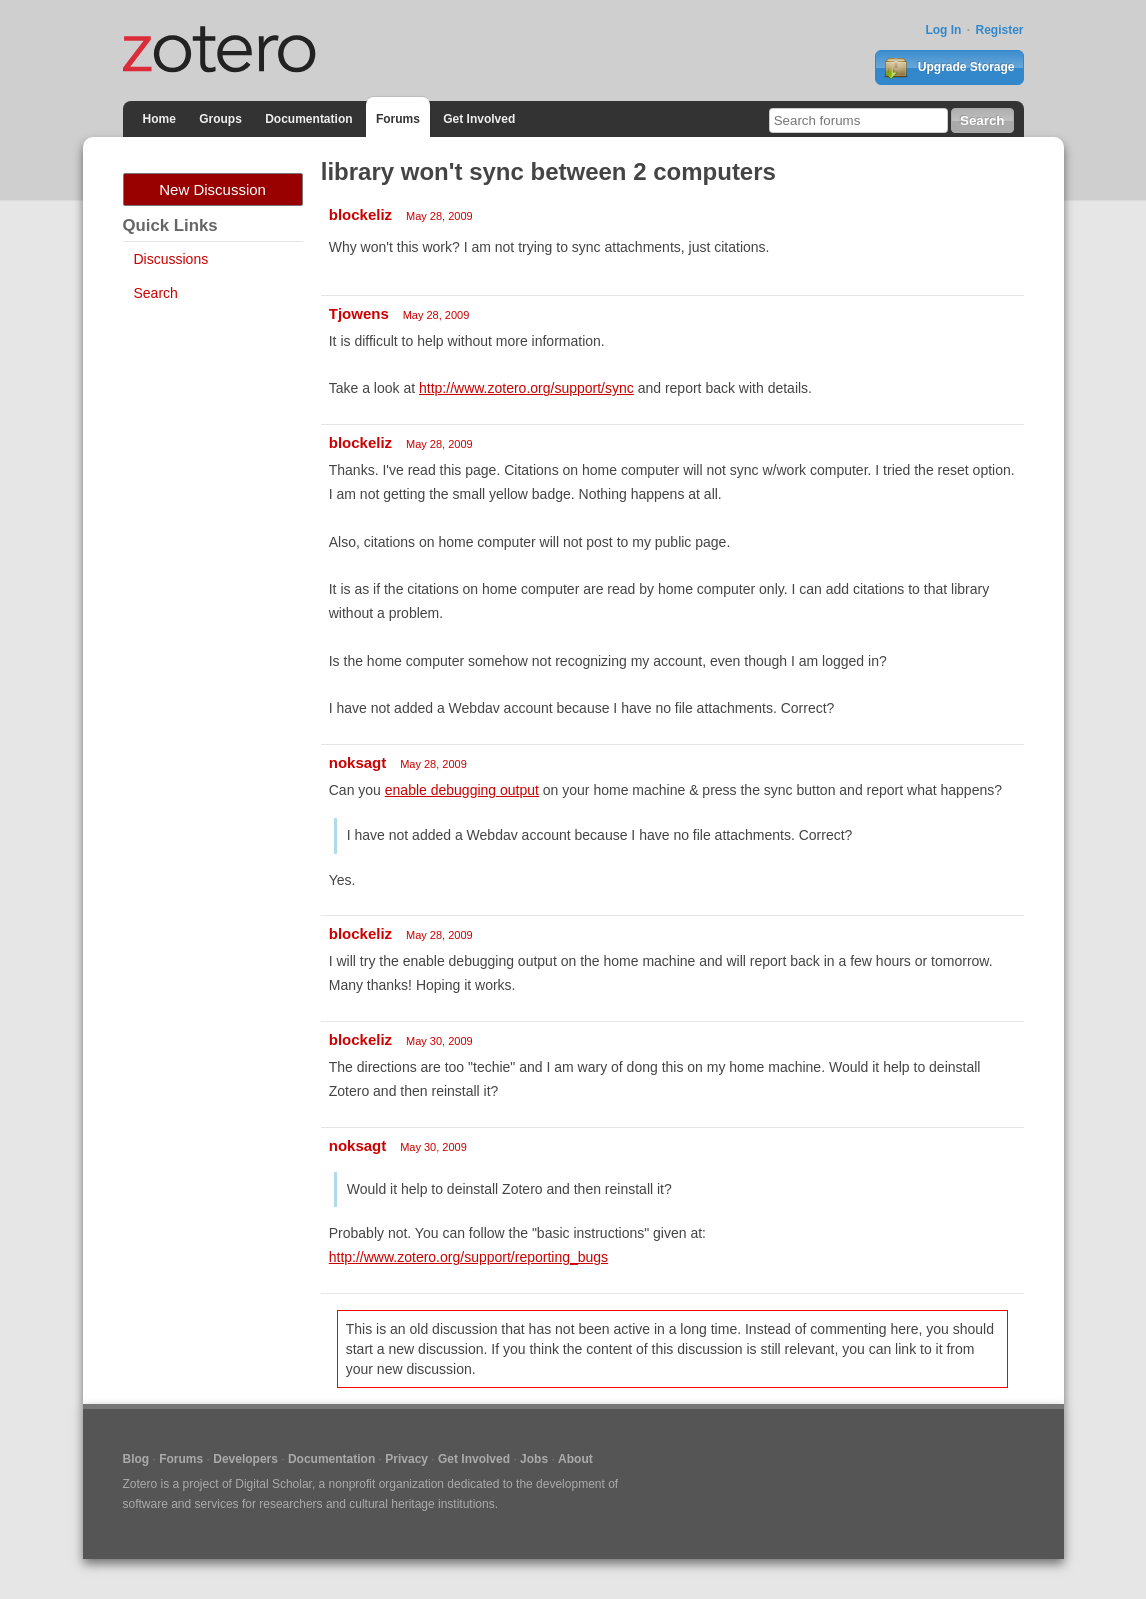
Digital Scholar (273, 1484)
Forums (398, 119)
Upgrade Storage (949, 68)
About (575, 1459)
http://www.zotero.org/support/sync (526, 388)
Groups (220, 119)
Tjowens (359, 313)
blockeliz (360, 214)
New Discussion (212, 189)
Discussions (171, 259)
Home (159, 119)
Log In (943, 30)
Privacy (406, 1459)
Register (999, 30)
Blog (136, 1459)
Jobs (534, 1459)
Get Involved (479, 119)
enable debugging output (462, 790)
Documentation (308, 119)
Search (156, 293)
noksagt (358, 762)
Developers (245, 1459)
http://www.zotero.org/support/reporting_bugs (468, 1257)
